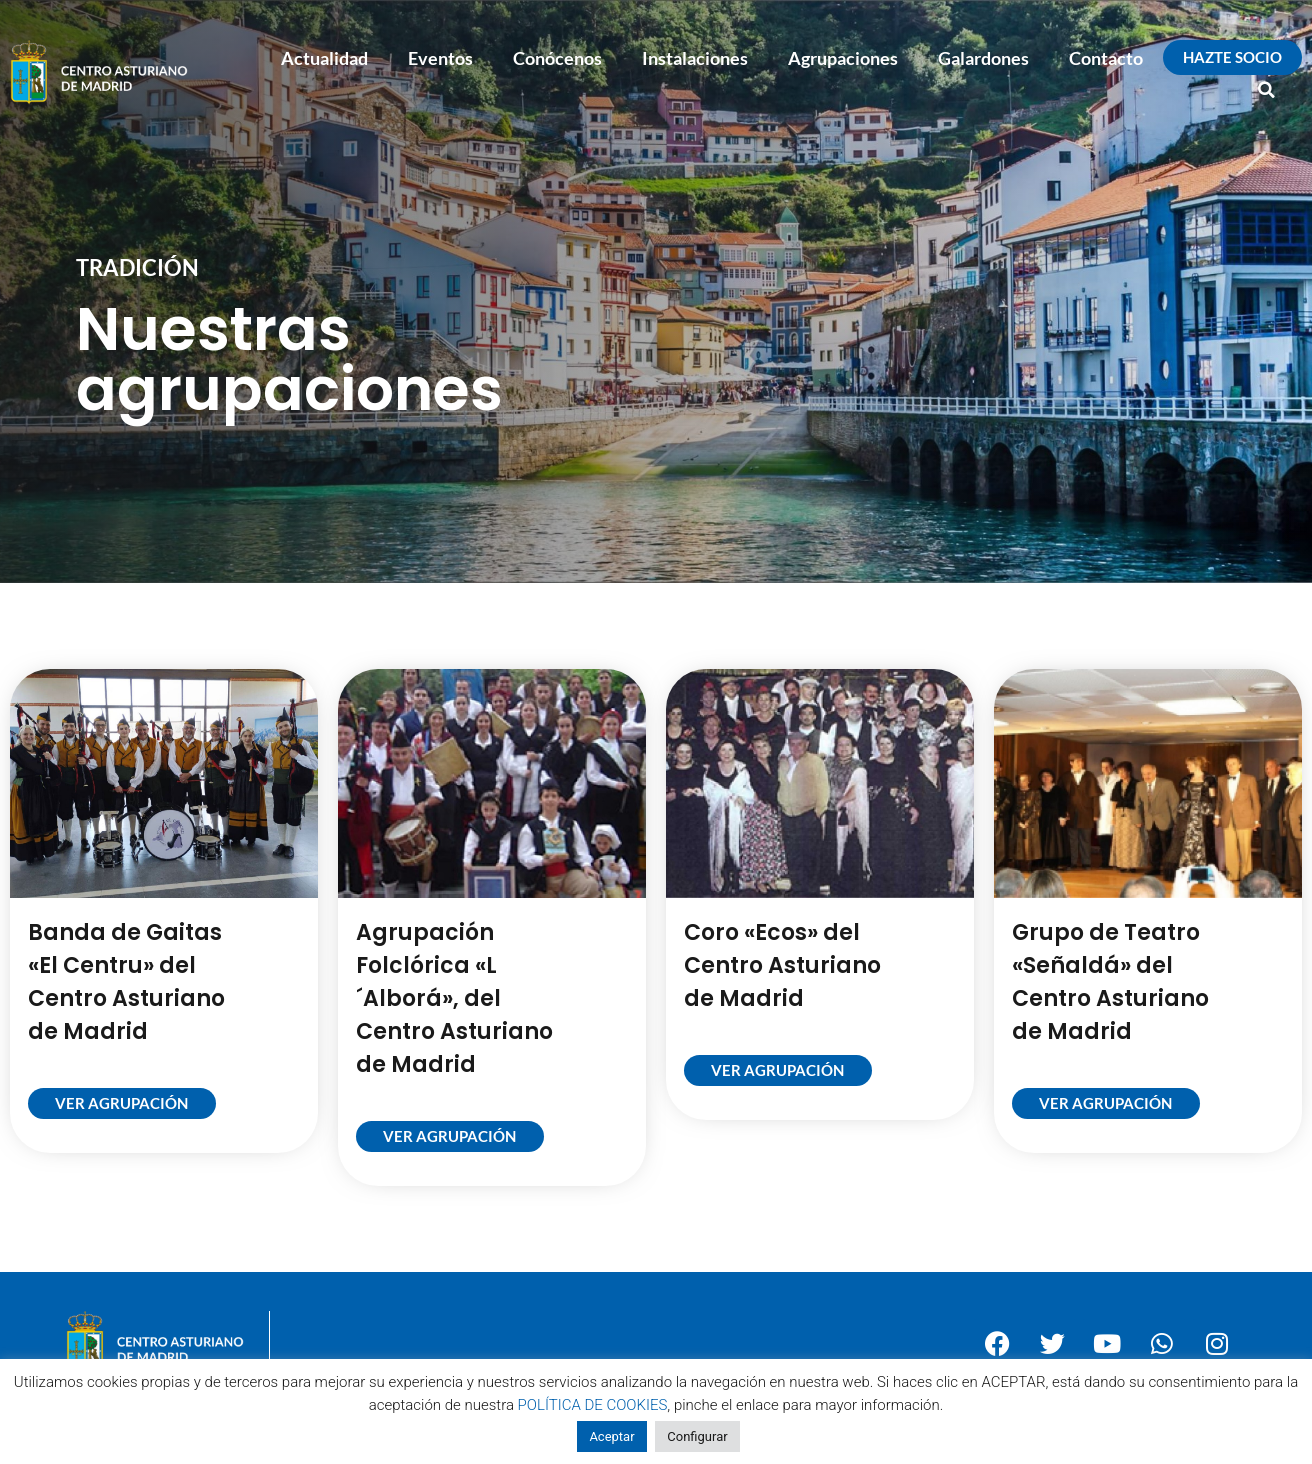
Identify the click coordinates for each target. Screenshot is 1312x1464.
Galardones (983, 58)
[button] (1267, 90)
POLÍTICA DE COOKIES (593, 1405)
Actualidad (324, 58)
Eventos (440, 58)
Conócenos (557, 58)
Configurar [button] (697, 1436)
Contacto (1106, 58)
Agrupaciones (843, 58)
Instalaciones (695, 58)
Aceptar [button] (611, 1436)
